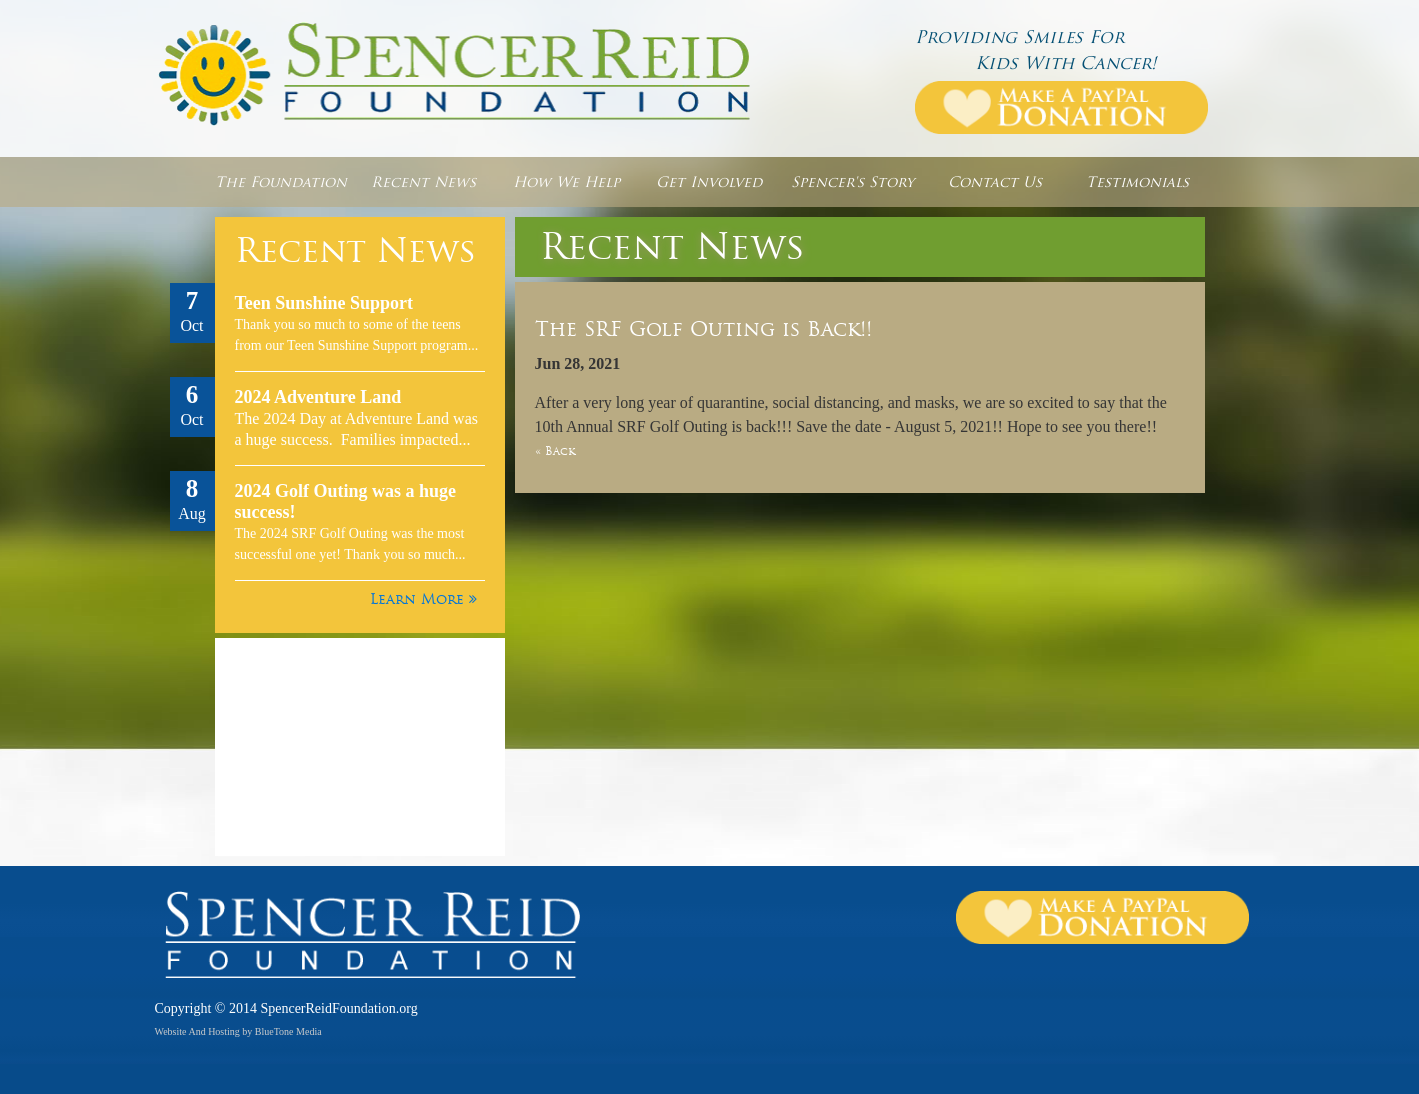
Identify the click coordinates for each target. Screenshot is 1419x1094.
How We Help (566, 182)
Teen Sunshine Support (324, 303)
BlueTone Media (288, 1031)
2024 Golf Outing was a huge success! (346, 501)
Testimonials (1137, 182)
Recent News (423, 182)
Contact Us (995, 182)
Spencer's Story (852, 182)
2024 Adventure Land (318, 397)
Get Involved (709, 182)
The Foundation (281, 182)
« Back (555, 451)
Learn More (423, 599)
